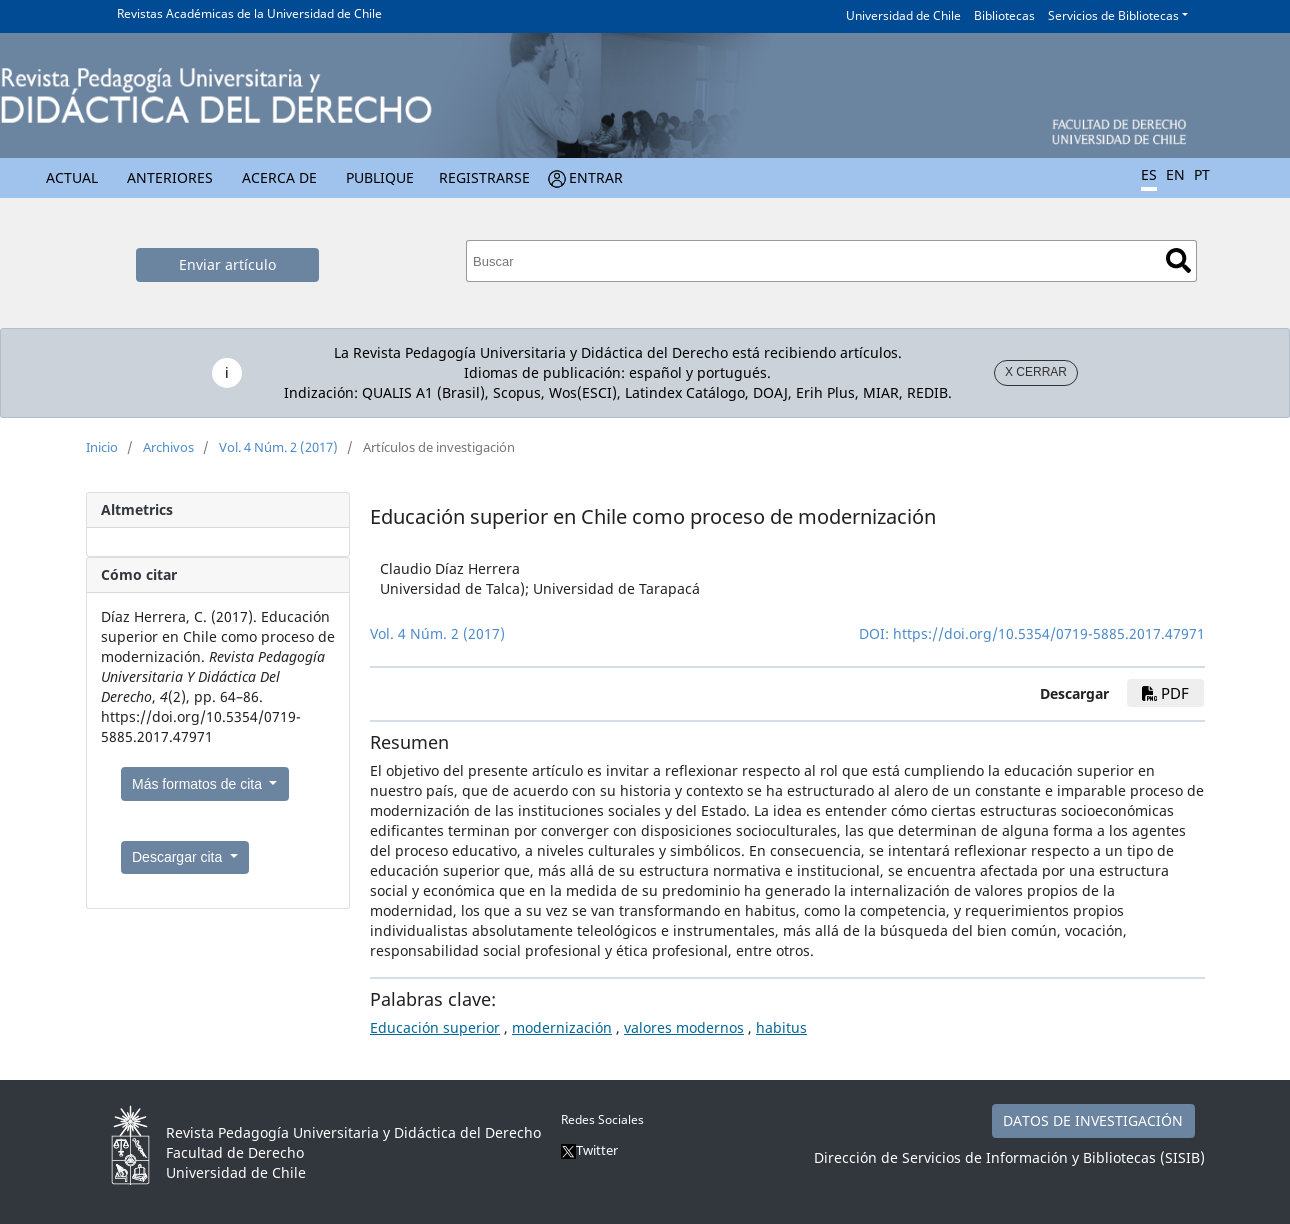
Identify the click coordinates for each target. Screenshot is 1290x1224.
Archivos (168, 447)
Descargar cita (179, 857)
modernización (562, 1027)
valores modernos (684, 1027)
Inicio (102, 447)
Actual (72, 177)
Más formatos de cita (199, 784)
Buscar (1178, 260)
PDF (1165, 693)
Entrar (596, 177)
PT (1202, 174)
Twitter (589, 1150)
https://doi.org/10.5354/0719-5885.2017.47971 (1049, 633)
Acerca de (279, 177)
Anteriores (170, 177)
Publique (380, 177)
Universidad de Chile (903, 15)
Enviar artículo (227, 264)
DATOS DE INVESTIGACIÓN (1093, 1120)
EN (1175, 174)
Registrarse (484, 177)
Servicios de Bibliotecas (1113, 15)
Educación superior (435, 1027)
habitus (781, 1027)
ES (1149, 174)
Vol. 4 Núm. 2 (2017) (278, 447)
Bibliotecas (1004, 15)
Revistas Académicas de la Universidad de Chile (249, 13)
